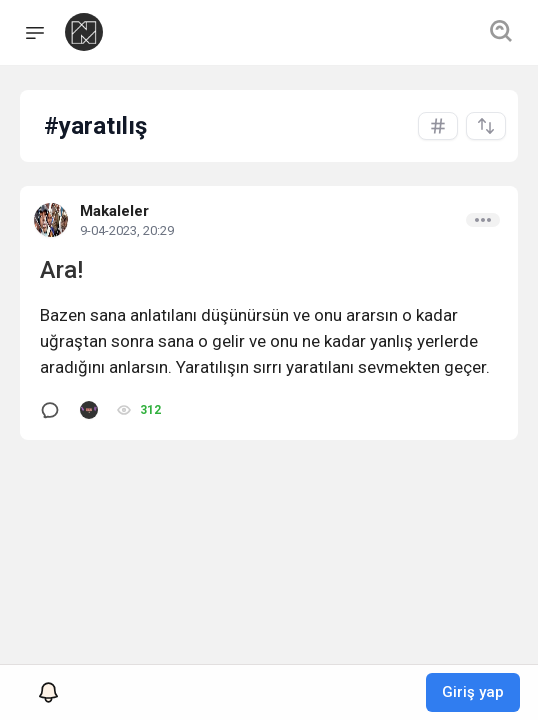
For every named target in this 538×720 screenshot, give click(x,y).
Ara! (61, 270)
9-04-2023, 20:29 (127, 230)
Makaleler (114, 211)
